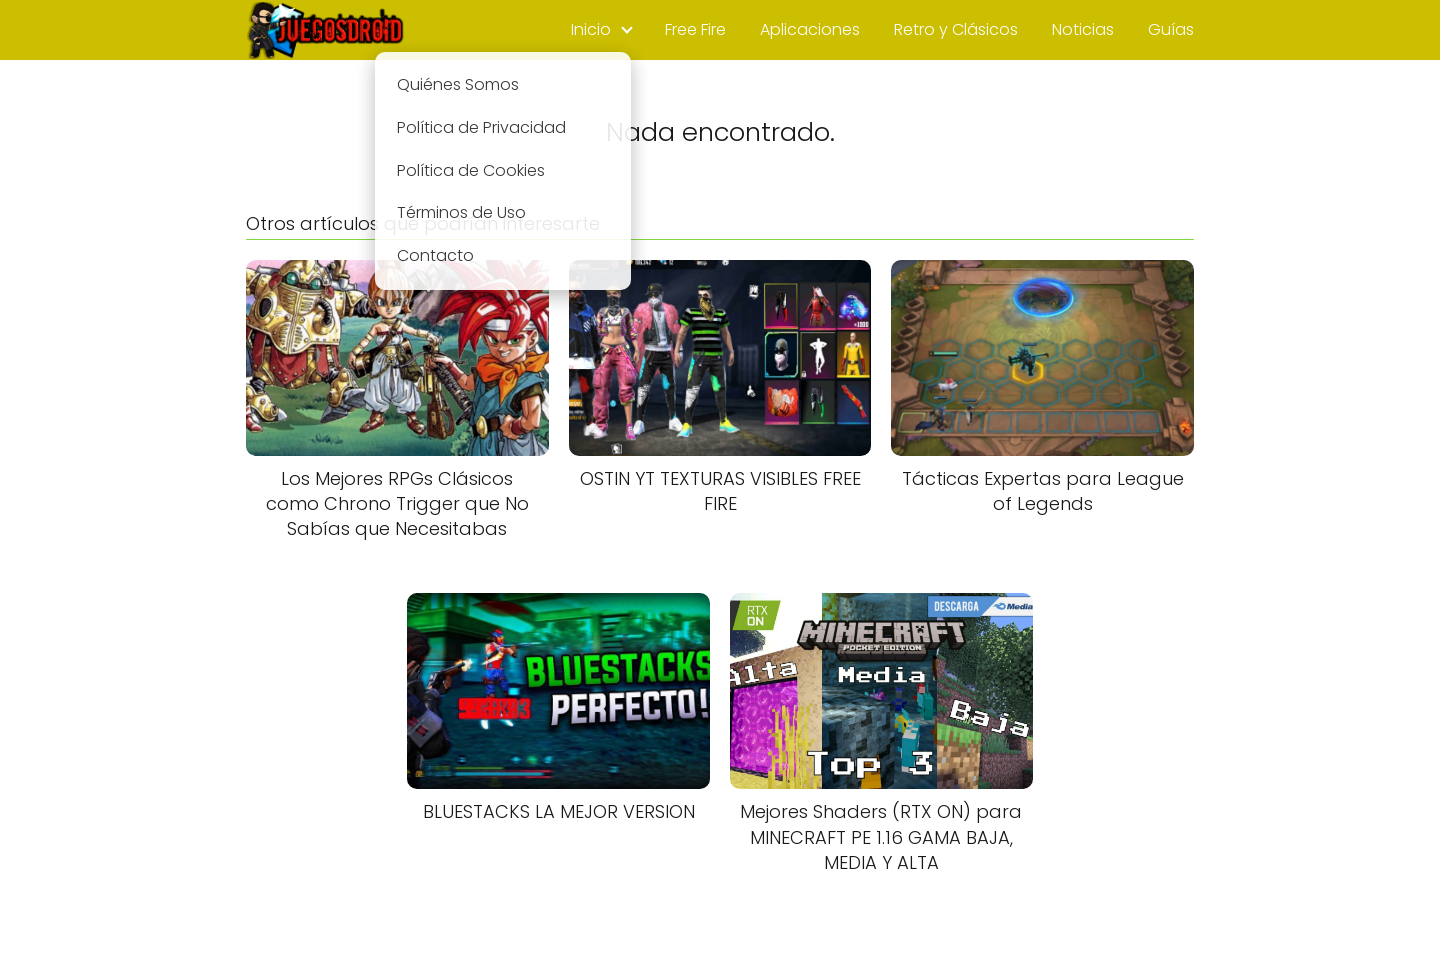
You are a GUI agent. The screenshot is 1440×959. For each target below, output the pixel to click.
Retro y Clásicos (956, 29)
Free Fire (695, 29)
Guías (1171, 29)
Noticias (1083, 29)
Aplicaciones (810, 29)
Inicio (591, 29)
